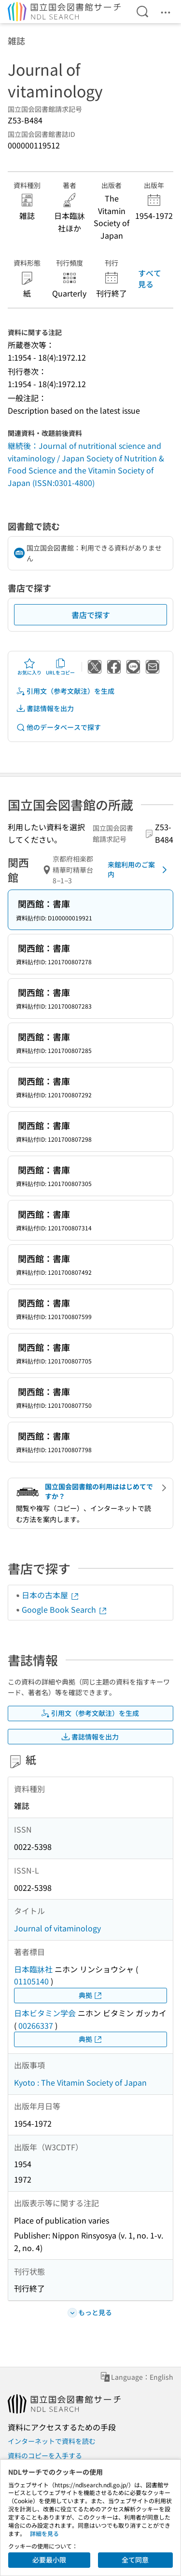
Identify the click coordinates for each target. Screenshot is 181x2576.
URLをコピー (60, 667)
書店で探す (90, 614)
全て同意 (135, 2559)
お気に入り (29, 667)
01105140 (31, 1981)
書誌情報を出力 (45, 708)
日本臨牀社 (33, 1969)
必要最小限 (49, 2559)
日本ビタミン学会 (45, 2013)
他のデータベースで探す (58, 727)
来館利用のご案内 (139, 869)
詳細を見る (44, 2533)
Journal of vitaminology (57, 1928)
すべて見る (149, 278)
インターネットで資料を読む (52, 2441)
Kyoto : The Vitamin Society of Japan (80, 2082)
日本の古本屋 (51, 1595)
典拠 (91, 1995)
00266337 (35, 2025)
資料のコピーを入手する (45, 2455)
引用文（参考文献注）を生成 (65, 691)
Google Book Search (65, 1609)
